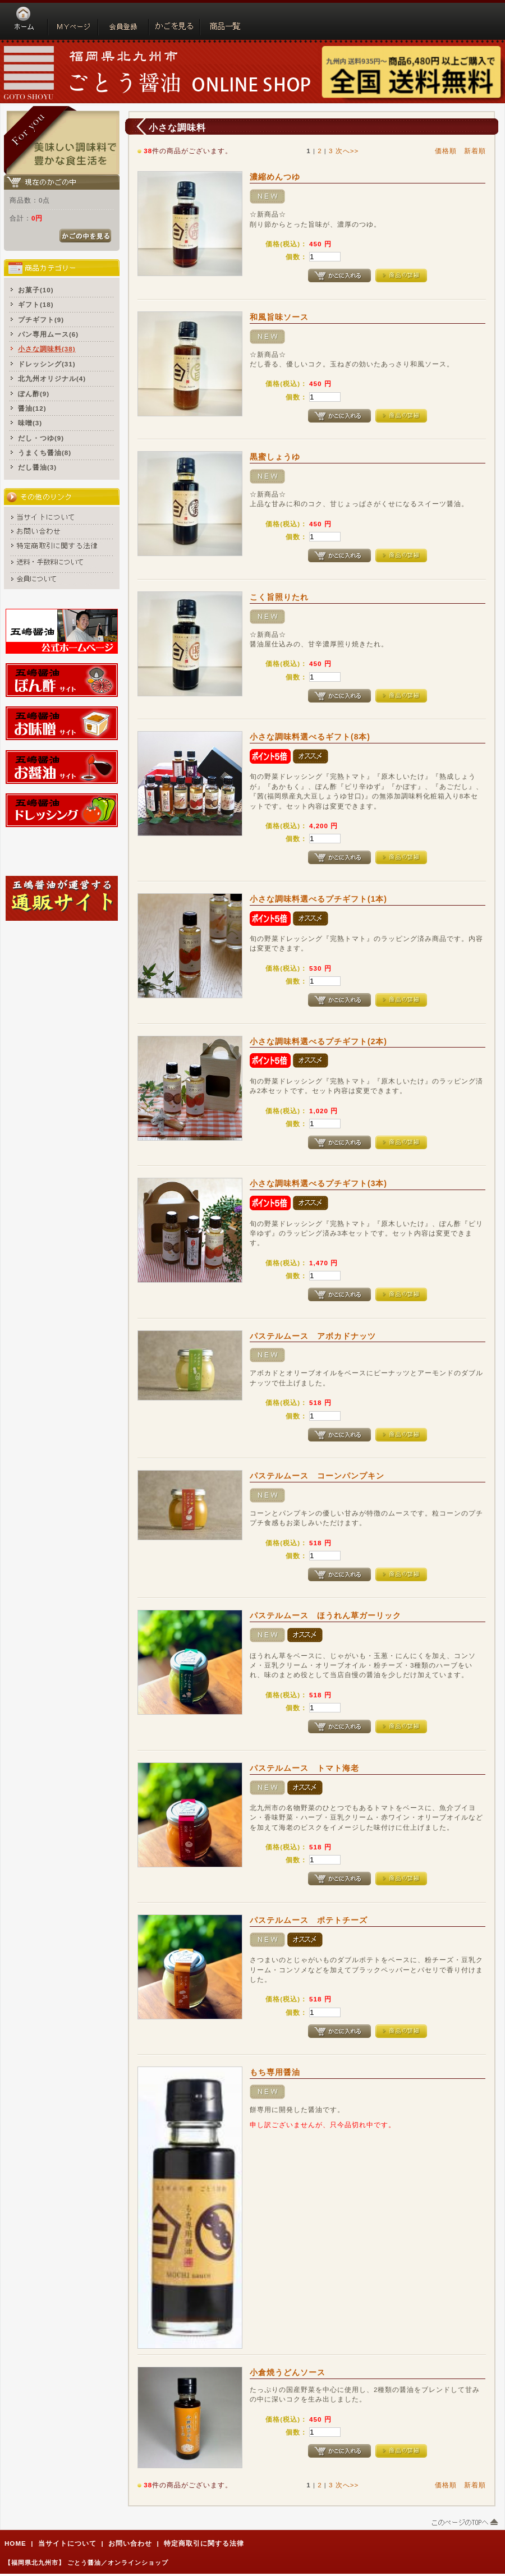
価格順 (446, 150)
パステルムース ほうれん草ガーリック (325, 1615)
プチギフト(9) (41, 319)
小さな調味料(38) (47, 348)
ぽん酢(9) (33, 393)
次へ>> (347, 150)
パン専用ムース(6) (48, 334)
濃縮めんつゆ (275, 176)
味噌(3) (30, 422)
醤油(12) (32, 408)
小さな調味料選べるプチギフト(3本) (318, 1183)
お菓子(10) (36, 289)
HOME (15, 2543)
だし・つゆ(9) (41, 438)
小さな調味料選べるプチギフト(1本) (318, 898)
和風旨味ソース (279, 317)
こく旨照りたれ (279, 597)
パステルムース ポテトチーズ (309, 1920)
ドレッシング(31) (47, 364)
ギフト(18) (36, 304)
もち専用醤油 (275, 2072)
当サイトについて (67, 2543)
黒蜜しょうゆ (275, 456)
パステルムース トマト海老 (304, 1768)
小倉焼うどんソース (287, 2372)
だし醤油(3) (37, 467)
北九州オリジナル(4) (52, 378)
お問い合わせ (130, 2543)
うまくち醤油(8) (44, 452)
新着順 (475, 150)
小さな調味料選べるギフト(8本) (310, 736)
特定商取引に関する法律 (204, 2543)
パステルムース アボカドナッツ (313, 1335)
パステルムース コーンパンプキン (317, 1475)
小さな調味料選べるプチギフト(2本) (318, 1041)
